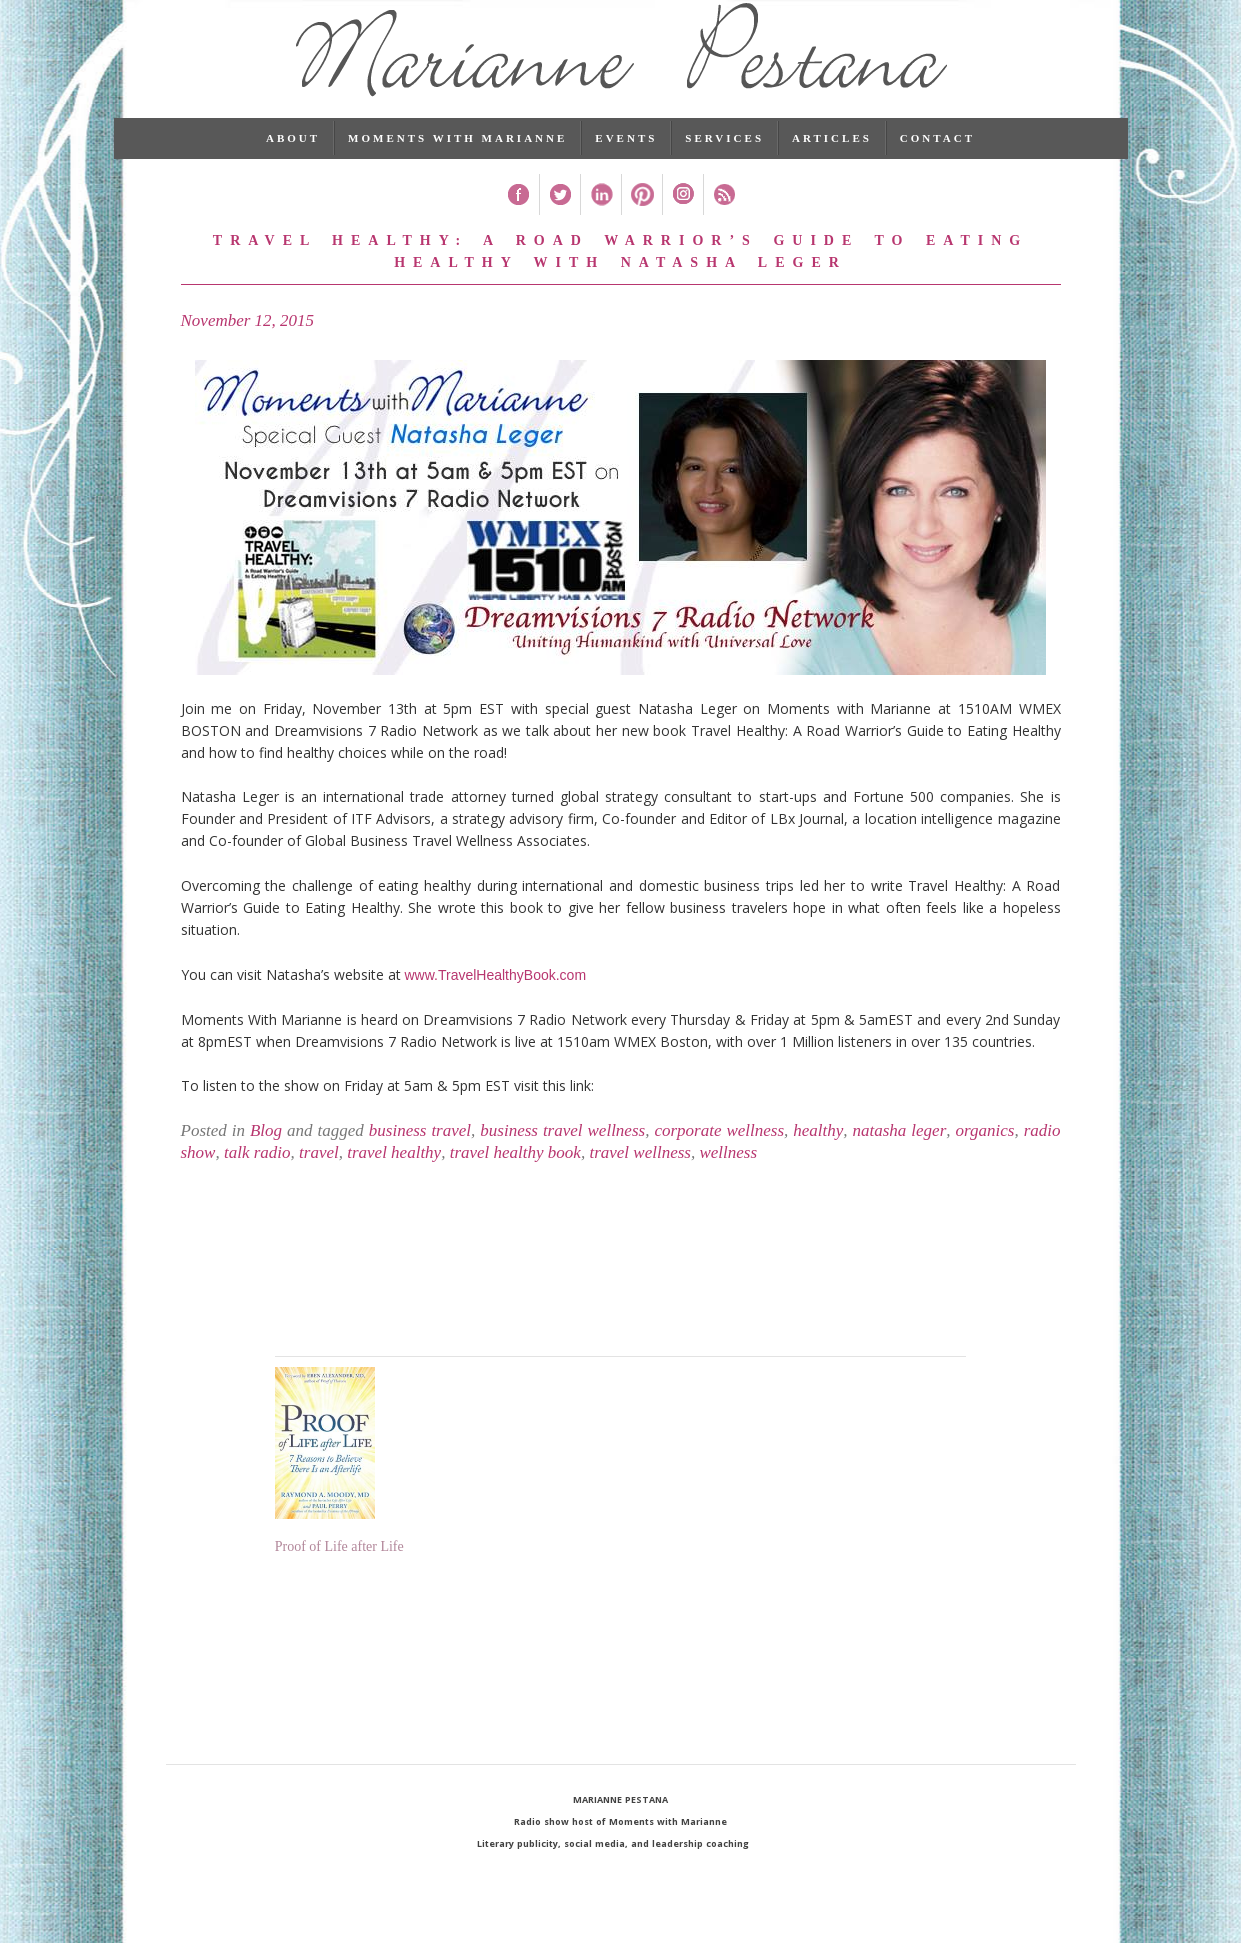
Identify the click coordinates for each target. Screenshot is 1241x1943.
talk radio (257, 1179)
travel (319, 1179)
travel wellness (640, 1179)
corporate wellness (719, 1157)
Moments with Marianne (457, 165)
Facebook (518, 221)
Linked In (600, 221)
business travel (420, 1157)
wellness (728, 1179)
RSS (723, 221)
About (293, 165)
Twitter (559, 221)
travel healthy (394, 1179)
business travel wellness (562, 1157)
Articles (832, 165)
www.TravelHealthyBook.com (496, 1002)
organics (985, 1157)
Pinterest (641, 221)
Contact (937, 165)
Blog (266, 1157)
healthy (818, 1157)
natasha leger (900, 1157)
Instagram (682, 221)
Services (724, 165)
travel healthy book (515, 1179)
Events (626, 165)
